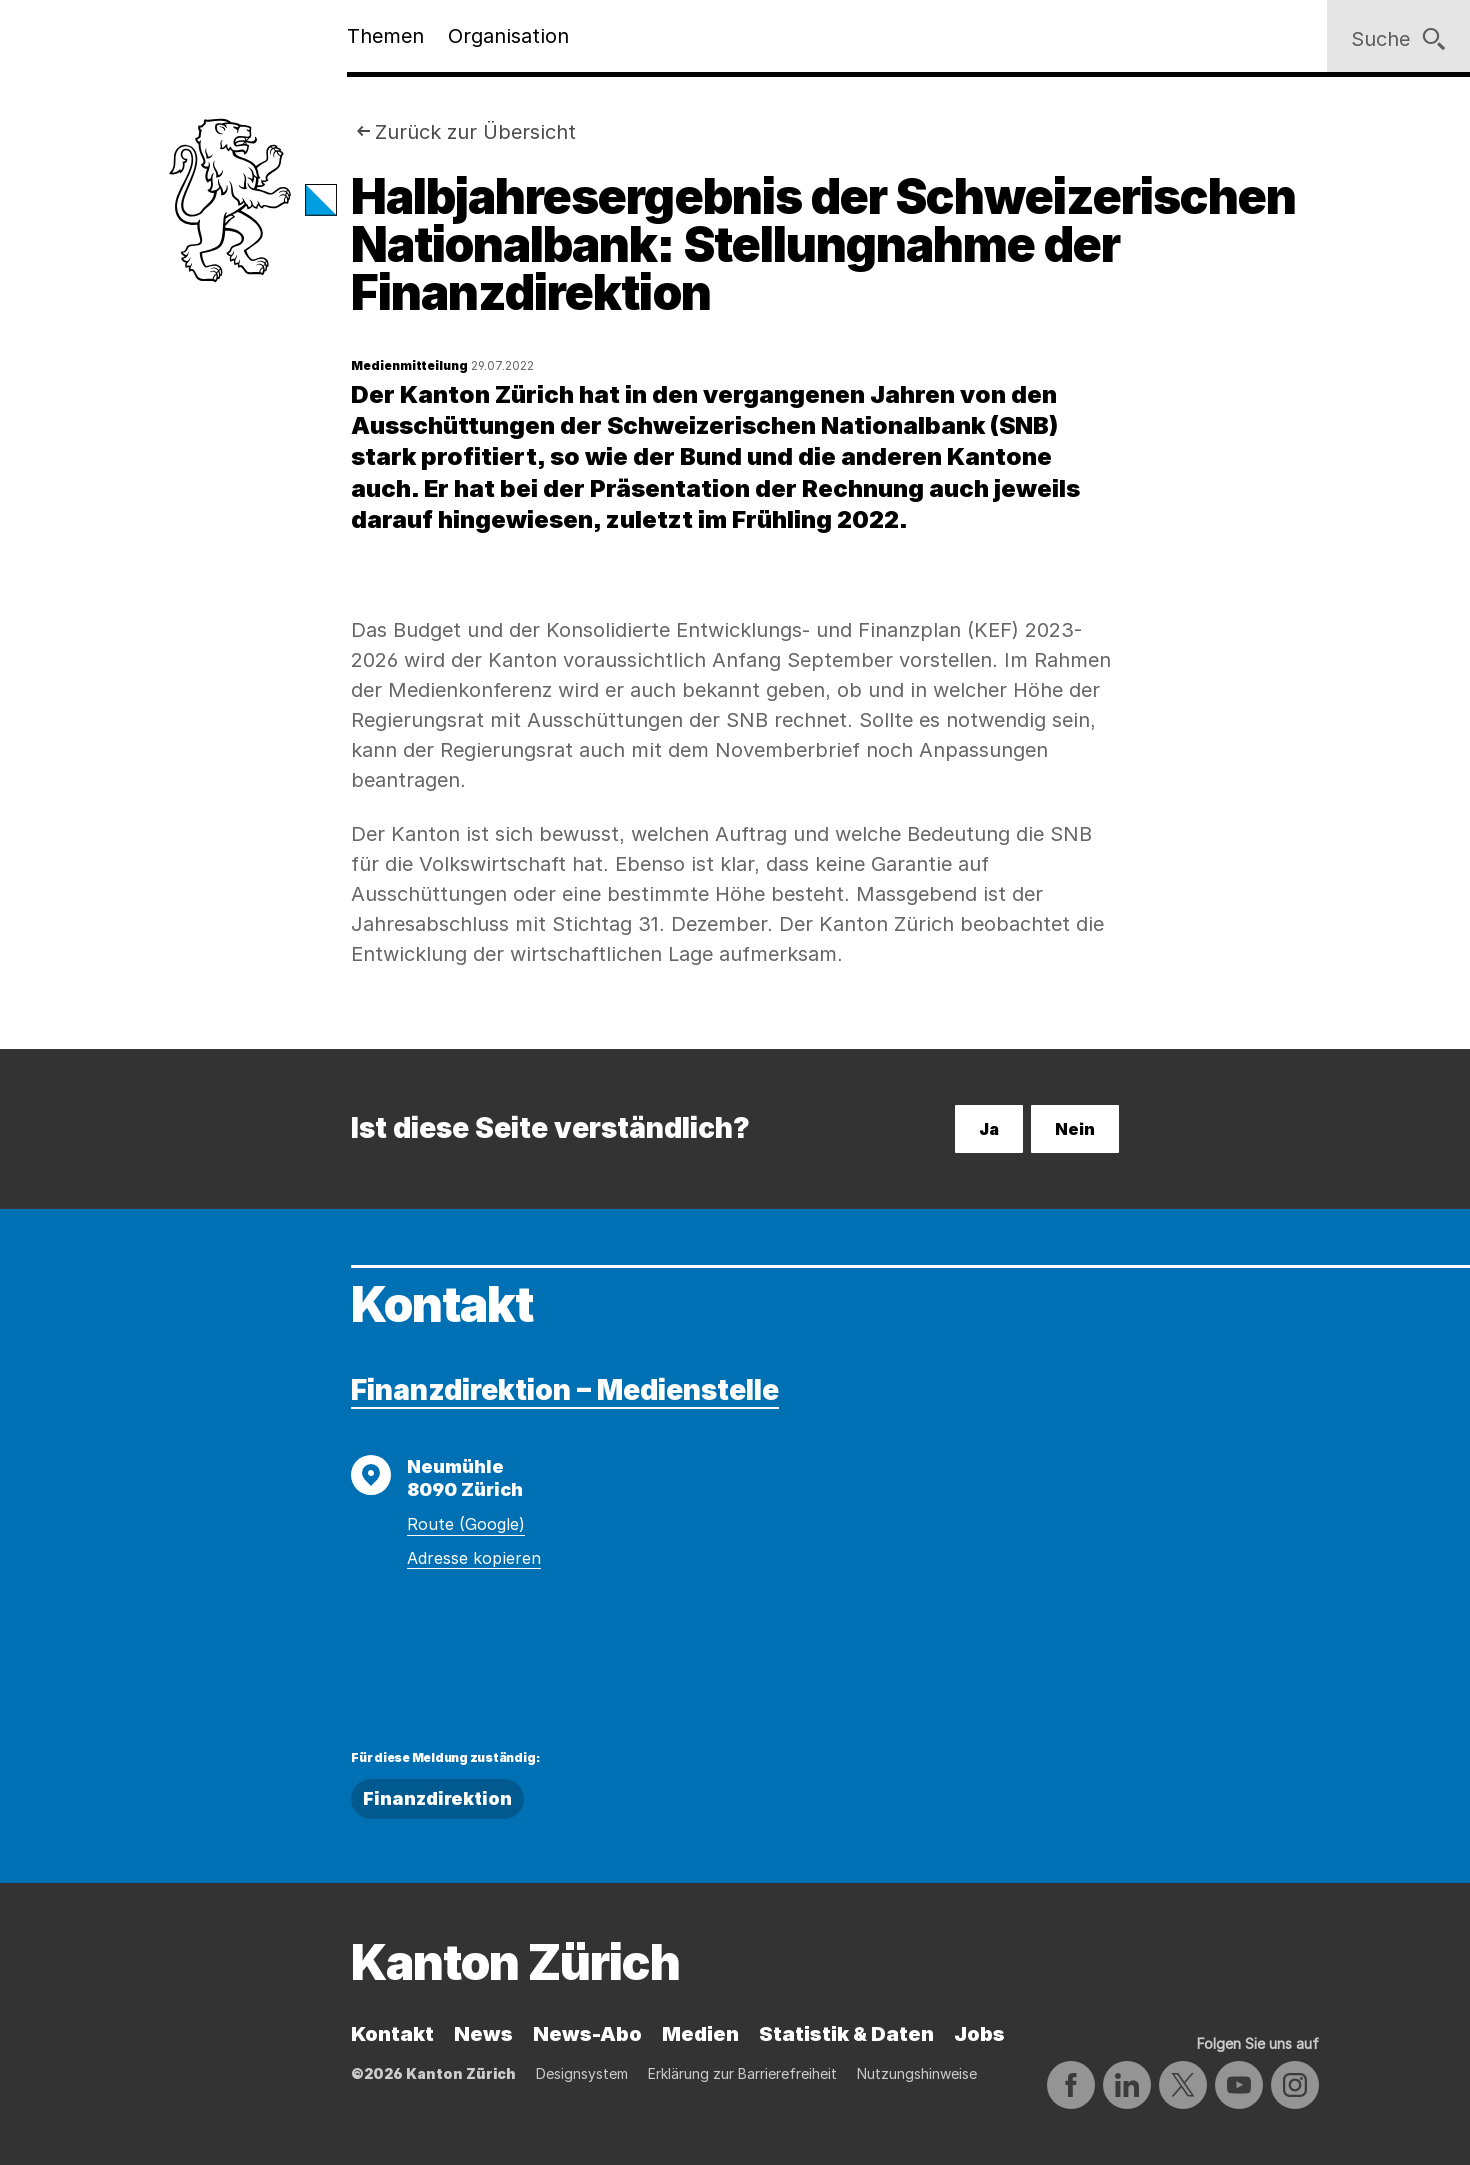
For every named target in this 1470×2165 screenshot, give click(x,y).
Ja (989, 1129)
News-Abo (587, 2034)
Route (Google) (466, 1524)
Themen (385, 36)
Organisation (508, 36)
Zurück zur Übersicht (475, 132)
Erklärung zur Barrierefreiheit (742, 2073)
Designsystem (582, 2073)
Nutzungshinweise (917, 2073)
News (483, 2034)
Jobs (979, 2034)
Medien (700, 2034)
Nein (1075, 1129)
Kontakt (392, 2034)
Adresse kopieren (474, 1558)
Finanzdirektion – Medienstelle (565, 1390)
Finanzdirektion (437, 1798)
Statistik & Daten (846, 2034)
